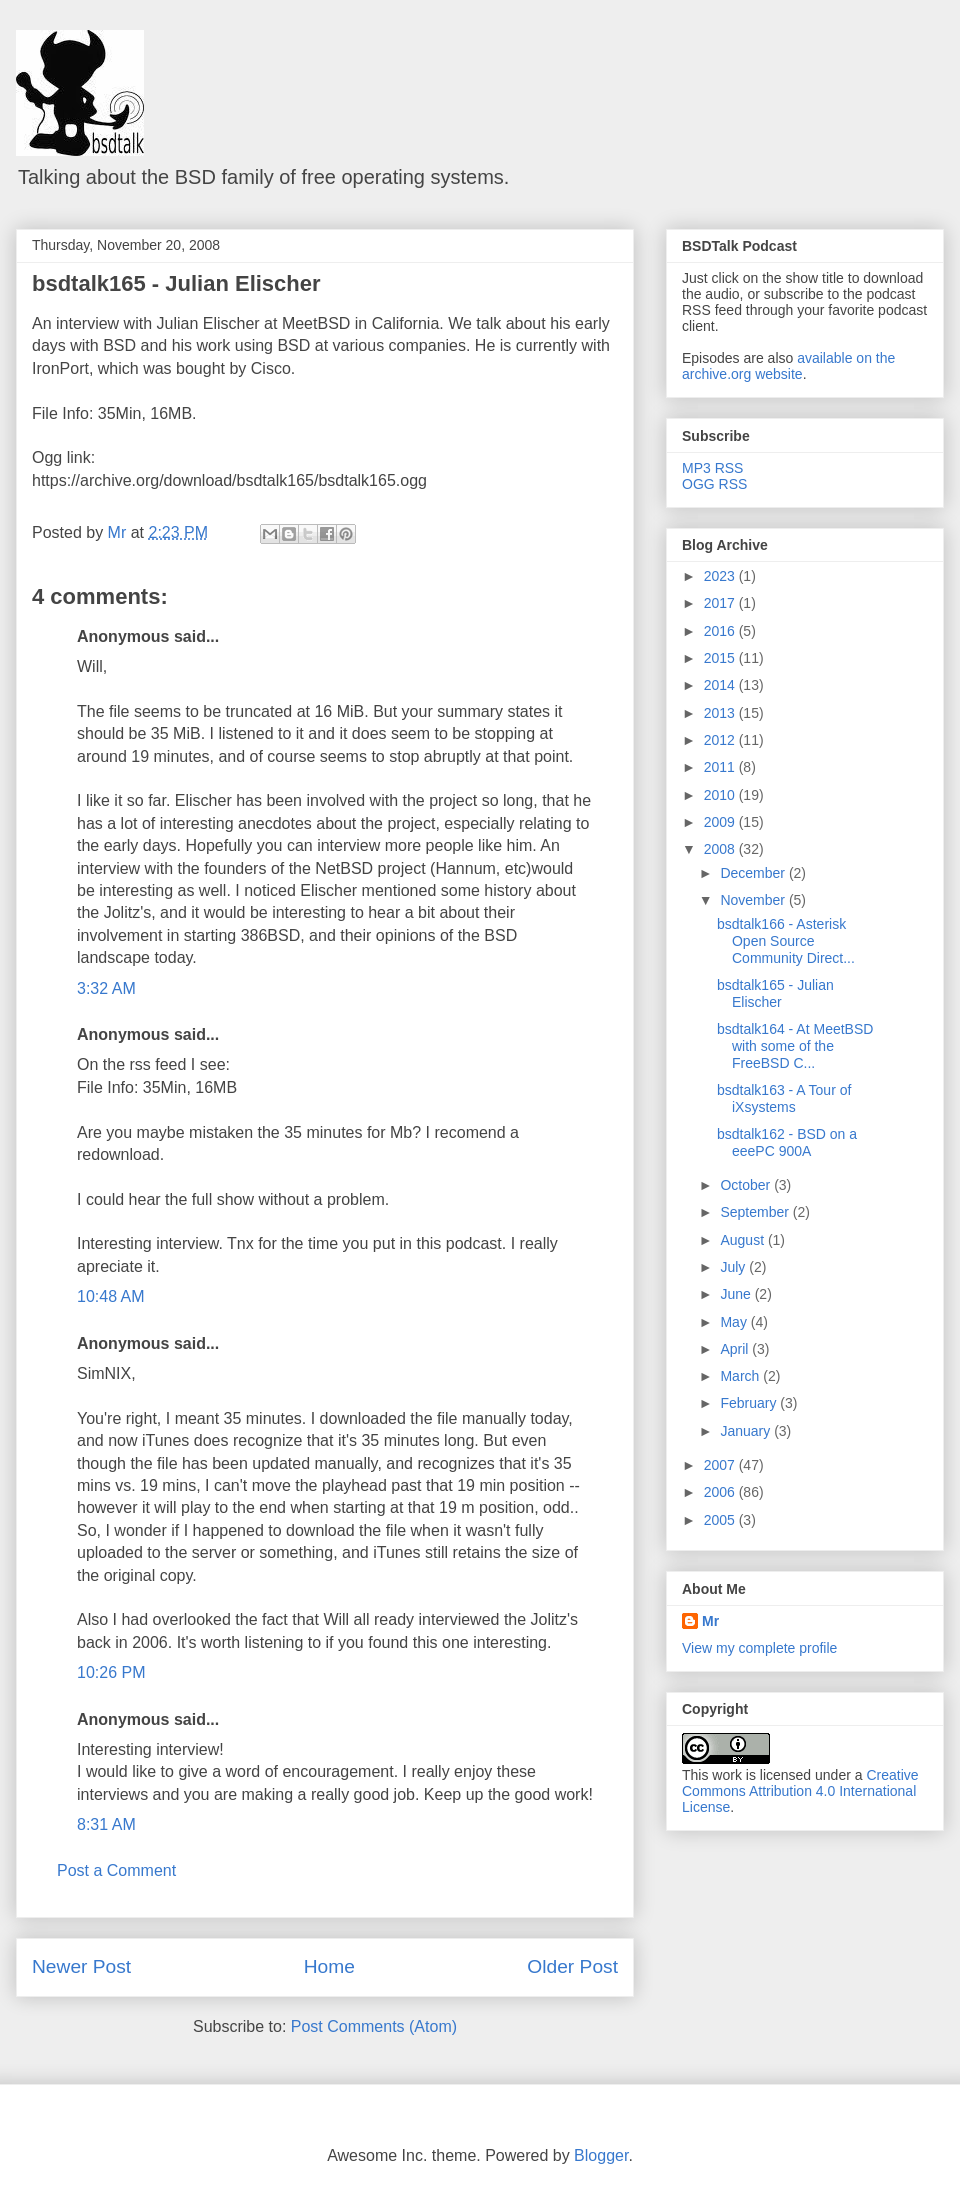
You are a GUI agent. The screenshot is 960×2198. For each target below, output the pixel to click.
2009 (721, 822)
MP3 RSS (712, 468)
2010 (721, 795)
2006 (721, 1492)
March (741, 1376)
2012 (721, 740)
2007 (721, 1465)
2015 (721, 658)
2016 (721, 631)
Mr (710, 1621)
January (747, 1431)
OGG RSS (714, 484)
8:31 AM (106, 1824)
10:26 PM (111, 1672)
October (747, 1185)
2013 (721, 713)
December (754, 873)
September (756, 1212)
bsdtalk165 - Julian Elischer (176, 283)
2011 (721, 767)
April (736, 1349)
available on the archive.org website (788, 366)
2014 (721, 685)
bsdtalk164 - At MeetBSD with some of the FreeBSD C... (795, 1046)
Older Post (572, 1966)
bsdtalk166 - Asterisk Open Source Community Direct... (786, 941)
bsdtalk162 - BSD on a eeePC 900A (787, 1142)
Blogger (601, 2155)
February (750, 1403)
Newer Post (81, 1966)
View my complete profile (759, 1648)
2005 (721, 1520)
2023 (721, 576)
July (734, 1267)
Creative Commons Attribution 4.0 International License (800, 1791)
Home (329, 1966)
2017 (721, 603)
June (737, 1294)
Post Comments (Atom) (374, 2026)
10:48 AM (111, 1296)
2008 (721, 849)
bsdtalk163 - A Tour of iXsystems (784, 1098)
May (735, 1322)
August (743, 1240)
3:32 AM (106, 988)
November (754, 900)
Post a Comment (116, 1870)
